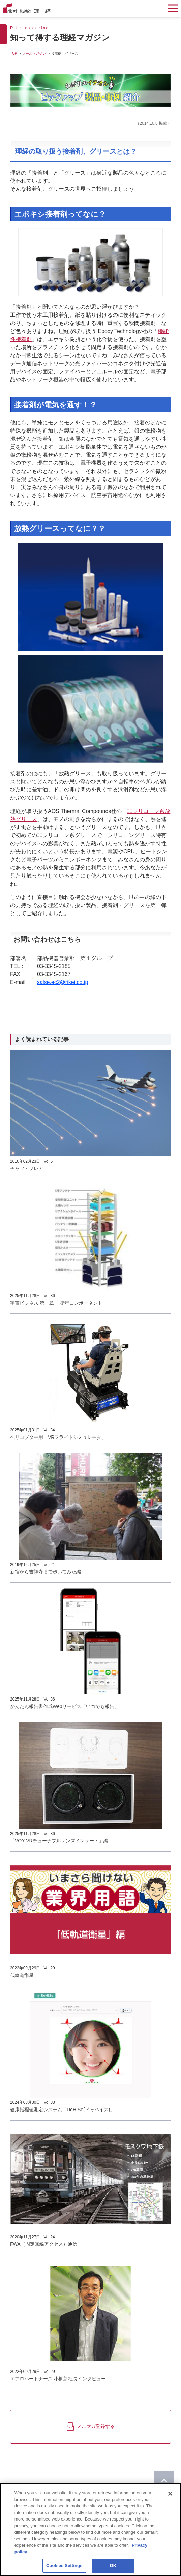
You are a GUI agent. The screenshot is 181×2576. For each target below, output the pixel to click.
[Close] (170, 2494)
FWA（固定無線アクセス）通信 (43, 2244)
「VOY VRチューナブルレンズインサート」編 (59, 1840)
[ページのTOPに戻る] (164, 2481)
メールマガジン (34, 53)
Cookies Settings (64, 2566)
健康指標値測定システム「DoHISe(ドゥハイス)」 (62, 2109)
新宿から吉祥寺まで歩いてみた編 (45, 1571)
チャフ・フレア (26, 1168)
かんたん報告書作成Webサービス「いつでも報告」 (64, 1706)
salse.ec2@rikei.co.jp (62, 982)
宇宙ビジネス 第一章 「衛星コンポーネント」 (58, 1303)
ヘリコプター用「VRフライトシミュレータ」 (58, 1437)
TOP (13, 53)
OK (113, 2566)
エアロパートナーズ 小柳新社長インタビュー (58, 2378)
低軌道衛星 (22, 1975)
